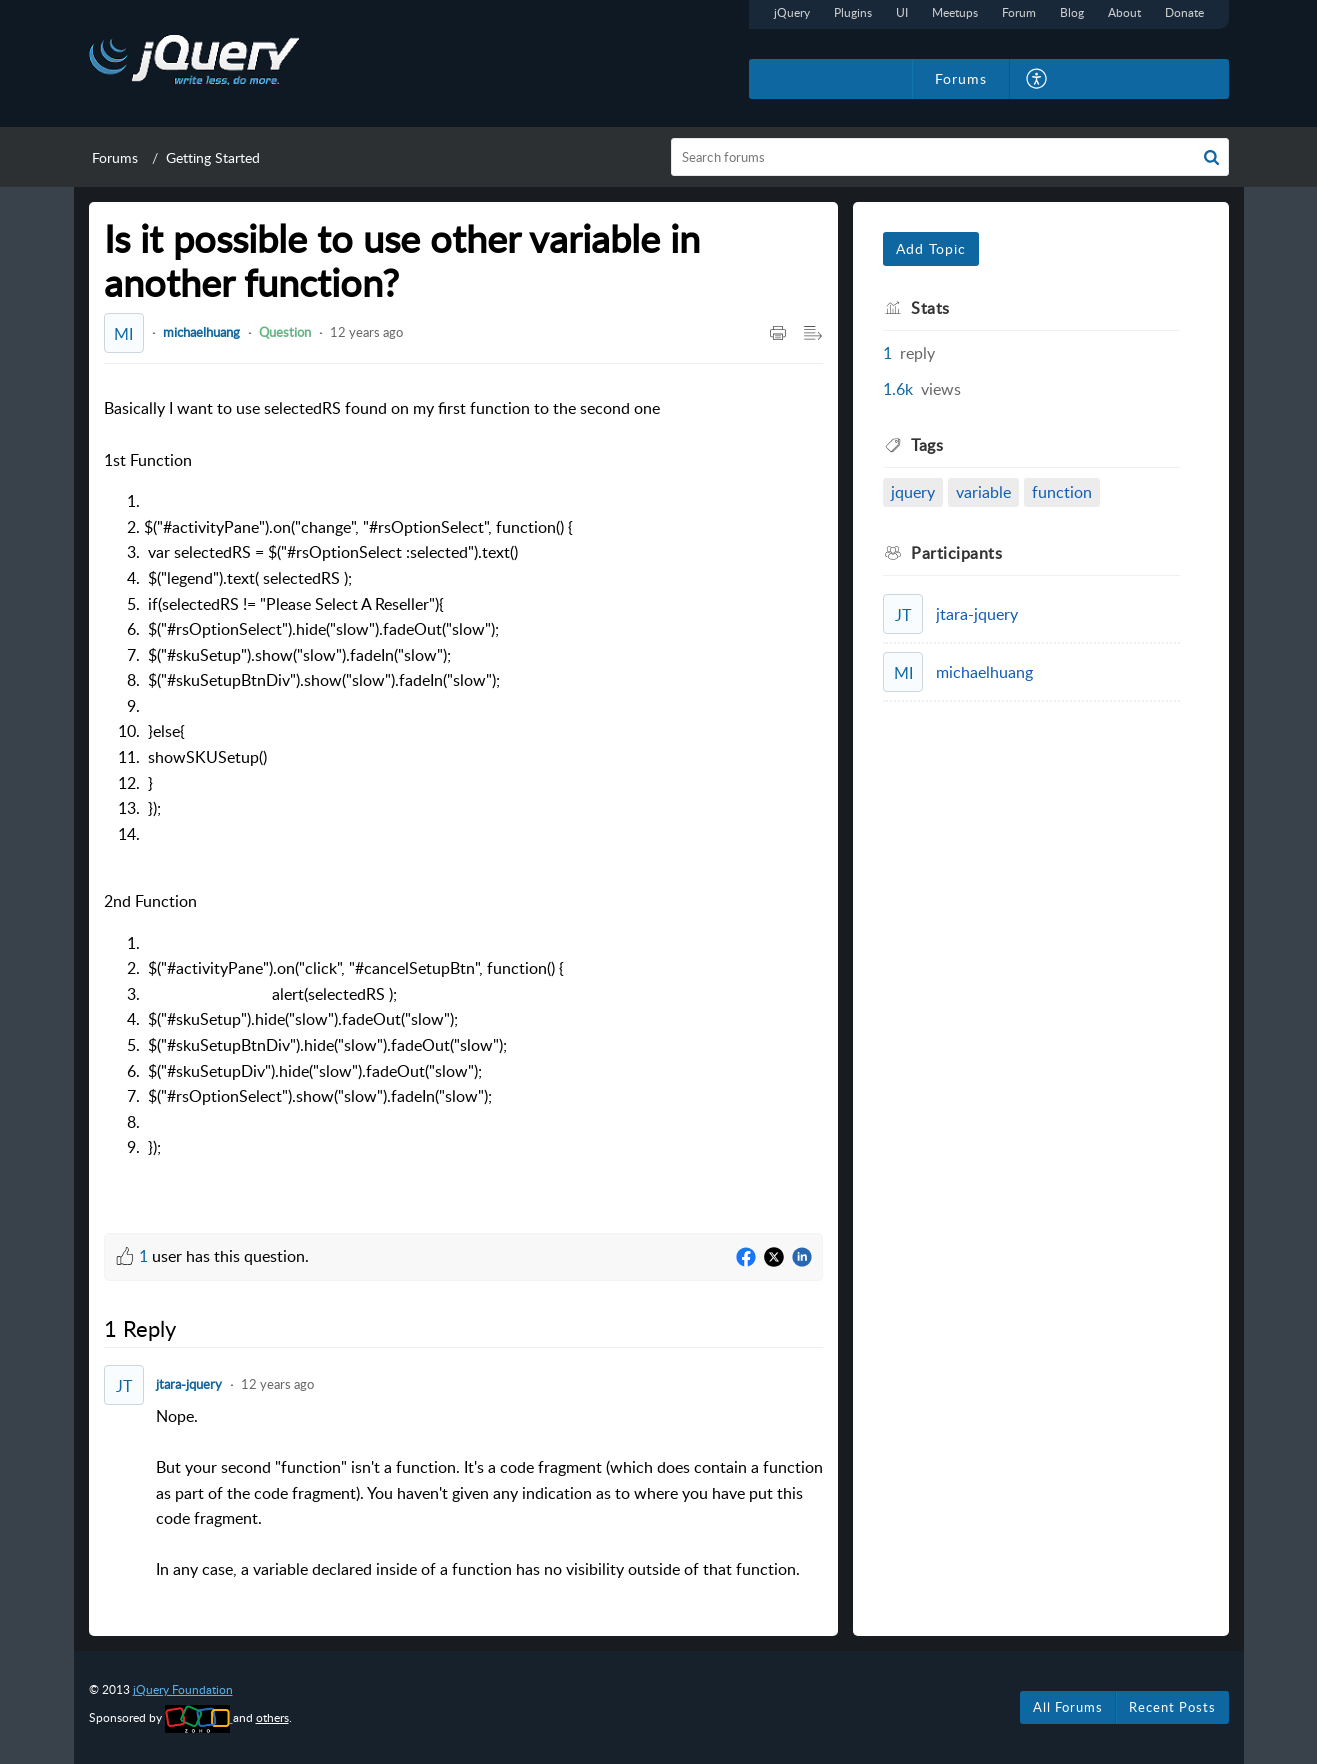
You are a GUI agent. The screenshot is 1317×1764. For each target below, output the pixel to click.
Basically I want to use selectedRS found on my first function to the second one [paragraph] (382, 799)
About (1124, 12)
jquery (913, 492)
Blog (1072, 12)
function (1062, 492)
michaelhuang (201, 332)
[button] (1037, 79)
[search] (950, 157)
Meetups (955, 12)
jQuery (792, 12)
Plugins (853, 12)
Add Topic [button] (931, 248)
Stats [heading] (930, 308)
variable (983, 492)
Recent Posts (1172, 1707)
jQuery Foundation (183, 1689)
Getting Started (213, 157)
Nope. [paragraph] (489, 1494)
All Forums (1068, 1707)
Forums (115, 157)
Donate (1184, 12)
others (272, 1717)
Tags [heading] (927, 445)
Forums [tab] (961, 78)
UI (902, 12)
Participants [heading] (956, 553)
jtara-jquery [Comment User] (189, 1384)
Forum (1019, 12)
